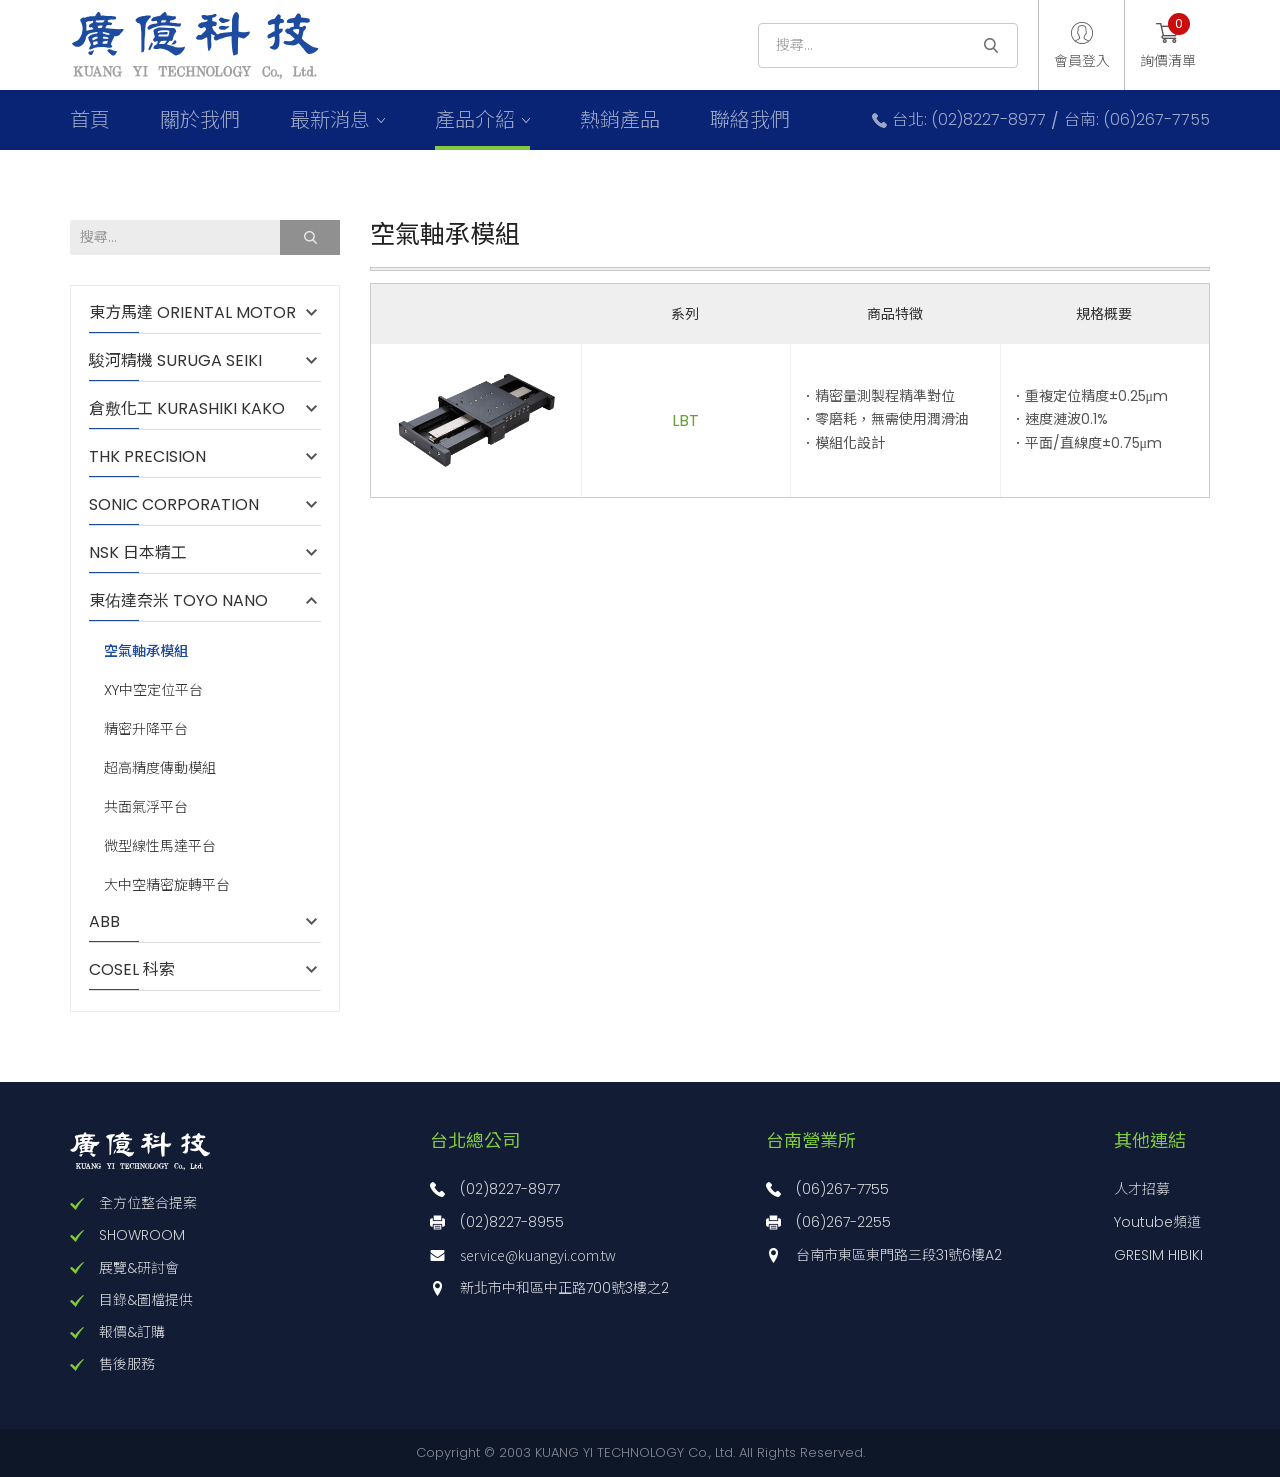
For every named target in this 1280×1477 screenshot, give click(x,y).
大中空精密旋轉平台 (167, 885)
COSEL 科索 (132, 970)
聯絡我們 (750, 120)
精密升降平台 (146, 729)
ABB (114, 922)
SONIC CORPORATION (174, 505)
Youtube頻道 (1157, 1222)
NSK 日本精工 (138, 553)
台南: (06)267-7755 (1137, 120)
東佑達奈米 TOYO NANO (178, 601)
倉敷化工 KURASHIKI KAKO (187, 409)
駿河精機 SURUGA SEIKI (175, 361)
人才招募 (1142, 1189)
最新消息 (330, 120)
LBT (685, 420)
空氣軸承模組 (146, 650)
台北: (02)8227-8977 (969, 120)
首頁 (90, 120)
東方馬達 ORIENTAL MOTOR (192, 313)
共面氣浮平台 (146, 807)
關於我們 (200, 120)
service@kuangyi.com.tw (538, 1255)
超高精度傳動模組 (160, 768)
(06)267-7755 (842, 1189)
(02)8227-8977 (510, 1189)
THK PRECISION (157, 457)
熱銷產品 (620, 120)
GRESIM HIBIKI (1158, 1255)
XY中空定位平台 (153, 690)
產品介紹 (475, 120)
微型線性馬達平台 (160, 846)
